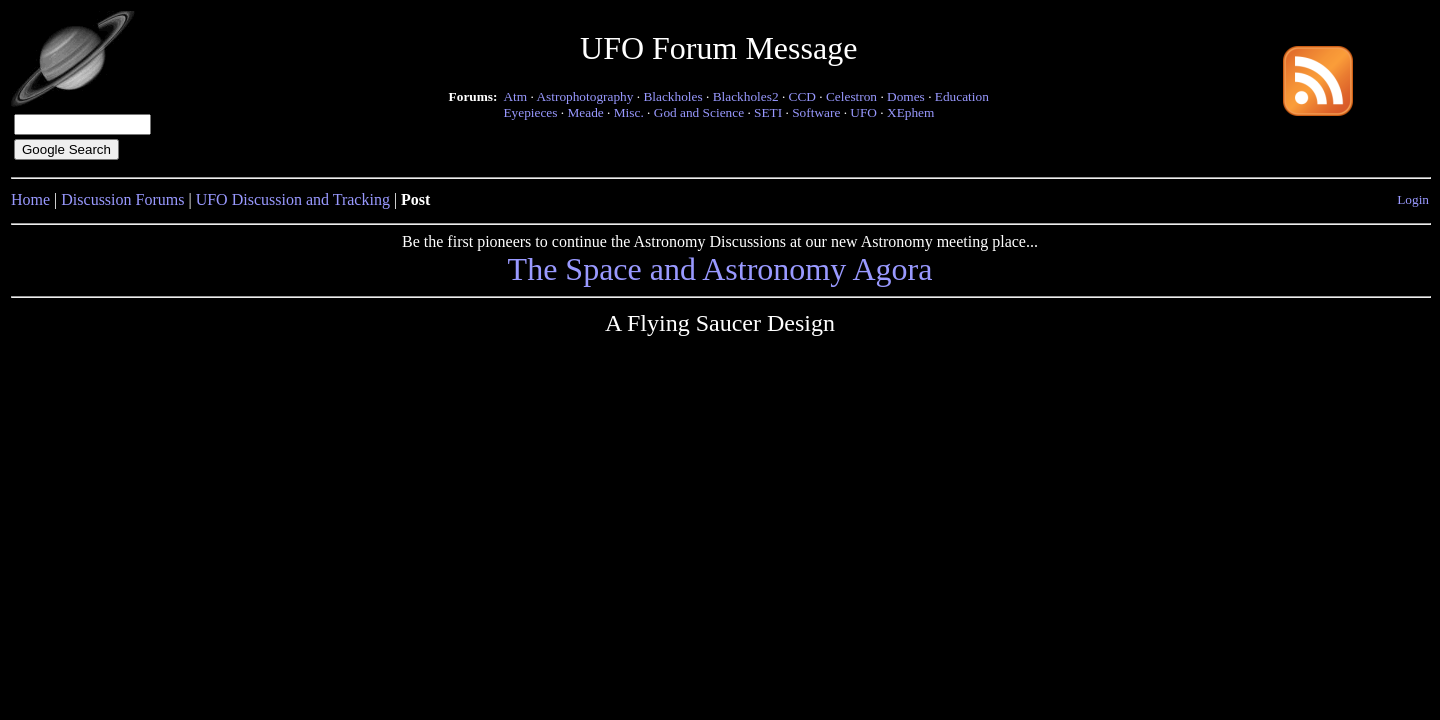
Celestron (851, 96)
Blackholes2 (746, 96)
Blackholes (672, 96)
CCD (802, 96)
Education (962, 96)
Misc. (629, 112)
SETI (768, 112)
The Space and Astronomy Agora (720, 269)
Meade (585, 112)
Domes (906, 96)
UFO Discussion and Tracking (293, 199)
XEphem (910, 112)
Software (816, 112)
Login (1413, 199)
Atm (515, 96)
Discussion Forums (122, 199)
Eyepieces (530, 112)
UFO (863, 112)
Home (30, 199)
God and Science (699, 112)
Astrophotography (584, 96)
